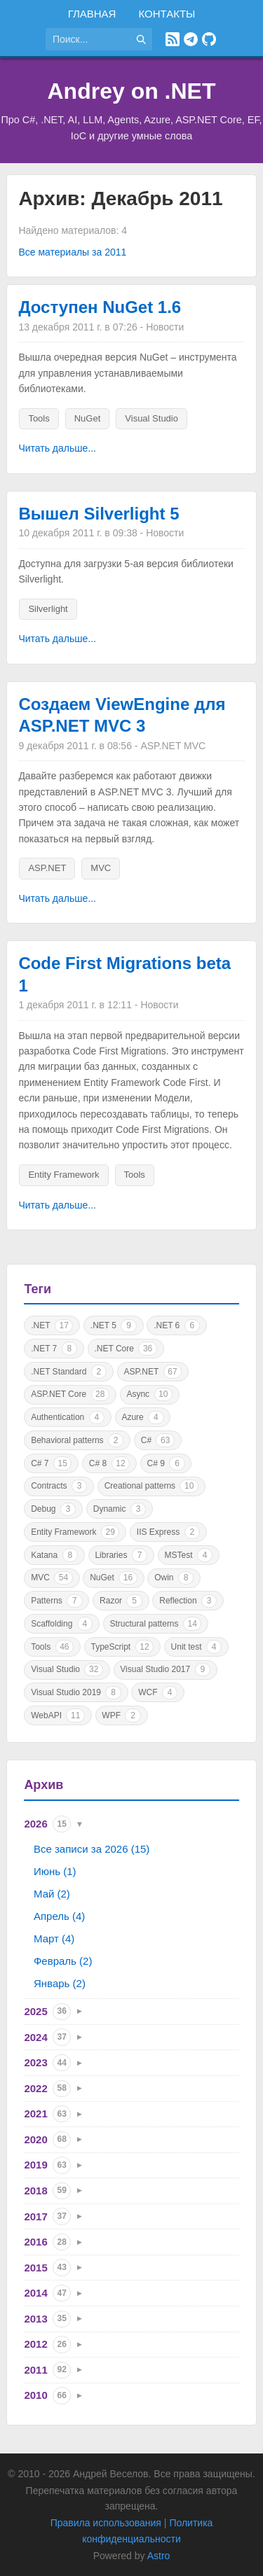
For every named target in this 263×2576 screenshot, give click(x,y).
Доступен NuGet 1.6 (99, 307)
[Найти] (141, 39)
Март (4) (54, 1938)
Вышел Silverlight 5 (98, 513)
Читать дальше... (57, 448)
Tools (38, 418)
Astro (158, 2555)
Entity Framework (63, 1174)
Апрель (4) (59, 1916)
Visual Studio (151, 418)
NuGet (87, 418)
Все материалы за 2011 (72, 252)
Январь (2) (60, 1983)
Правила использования (105, 2522)
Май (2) (52, 1894)
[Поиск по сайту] (88, 39)
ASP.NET (47, 868)
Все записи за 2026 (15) (91, 1849)
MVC (100, 868)
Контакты (166, 14)
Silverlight (47, 609)
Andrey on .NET (131, 91)
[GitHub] (209, 39)
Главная (92, 14)
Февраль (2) (63, 1961)
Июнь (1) (55, 1871)
